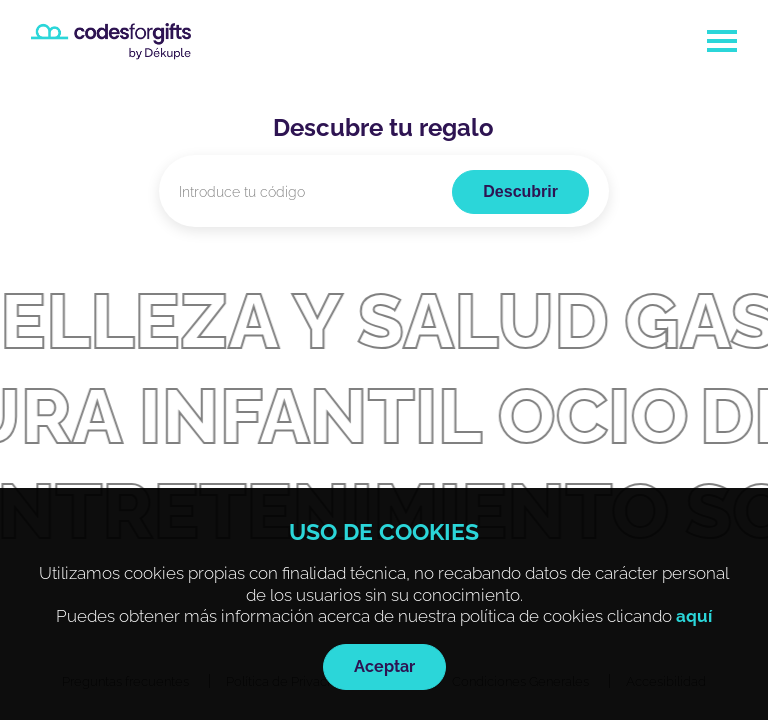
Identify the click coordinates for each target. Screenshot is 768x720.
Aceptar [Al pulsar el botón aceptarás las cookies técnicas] (384, 666)
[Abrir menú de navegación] (722, 41)
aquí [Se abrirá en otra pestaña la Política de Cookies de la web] (694, 616)
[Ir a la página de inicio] (111, 41)
